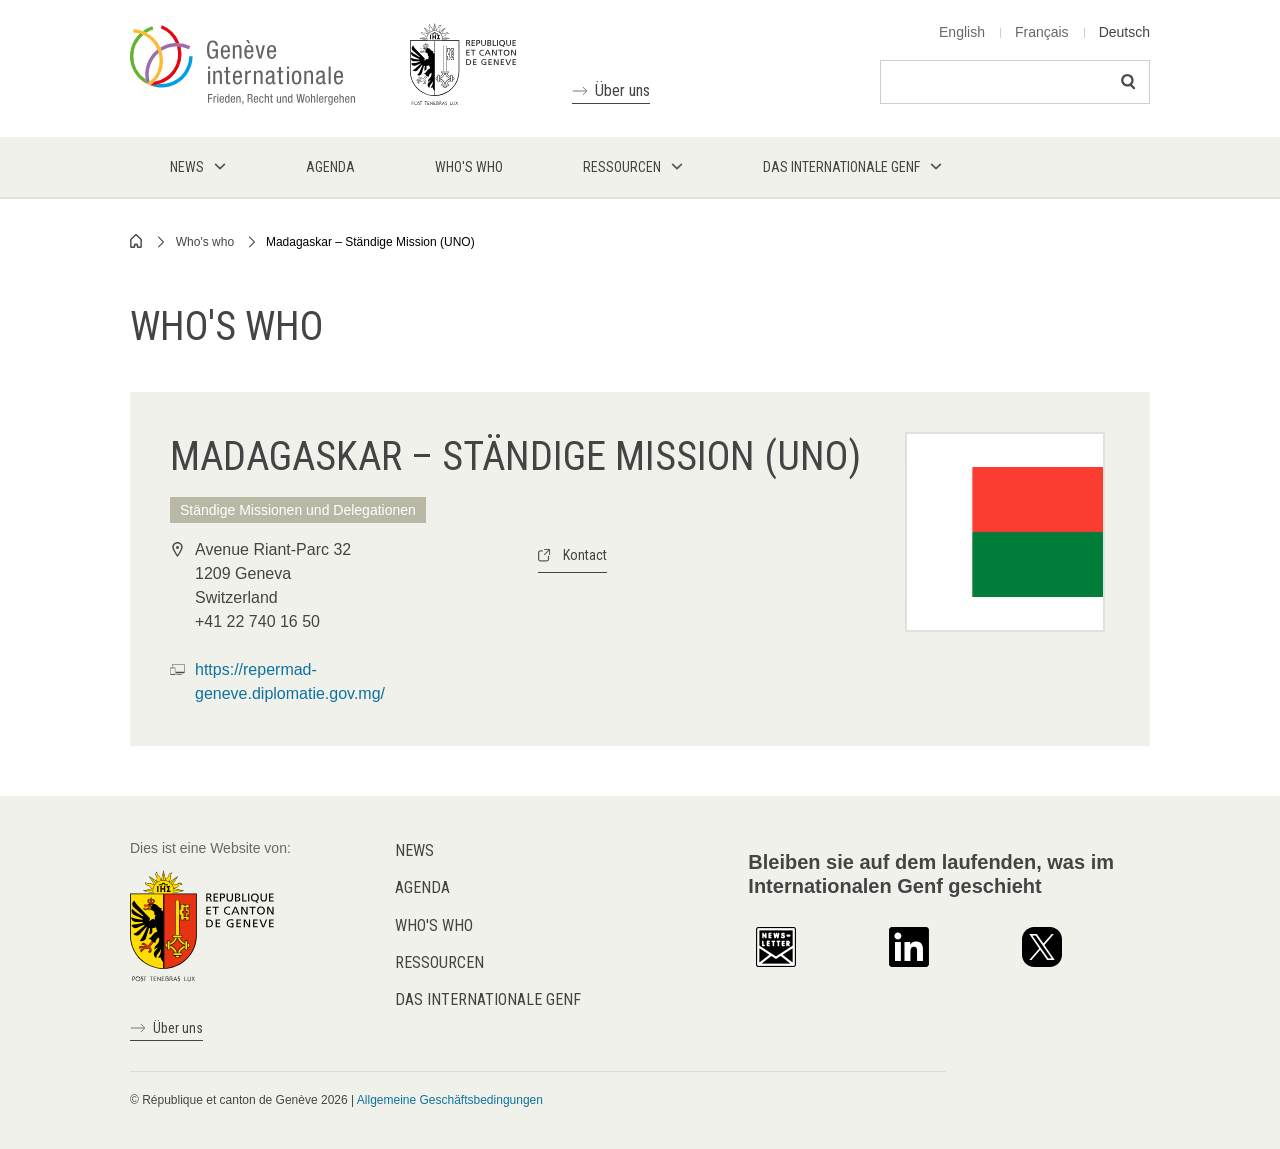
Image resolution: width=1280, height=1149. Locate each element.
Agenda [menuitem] (330, 167)
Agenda (422, 887)
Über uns (622, 90)
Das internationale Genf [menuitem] (841, 167)
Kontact (585, 555)
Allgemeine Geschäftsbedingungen (450, 1100)
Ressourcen (439, 962)
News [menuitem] (187, 167)
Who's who (205, 242)
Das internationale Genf (488, 999)
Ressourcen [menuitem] (622, 167)
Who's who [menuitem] (469, 167)
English (962, 32)
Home (137, 241)
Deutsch (1124, 32)
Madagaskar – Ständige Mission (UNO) (370, 242)
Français (1042, 32)
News (414, 850)
